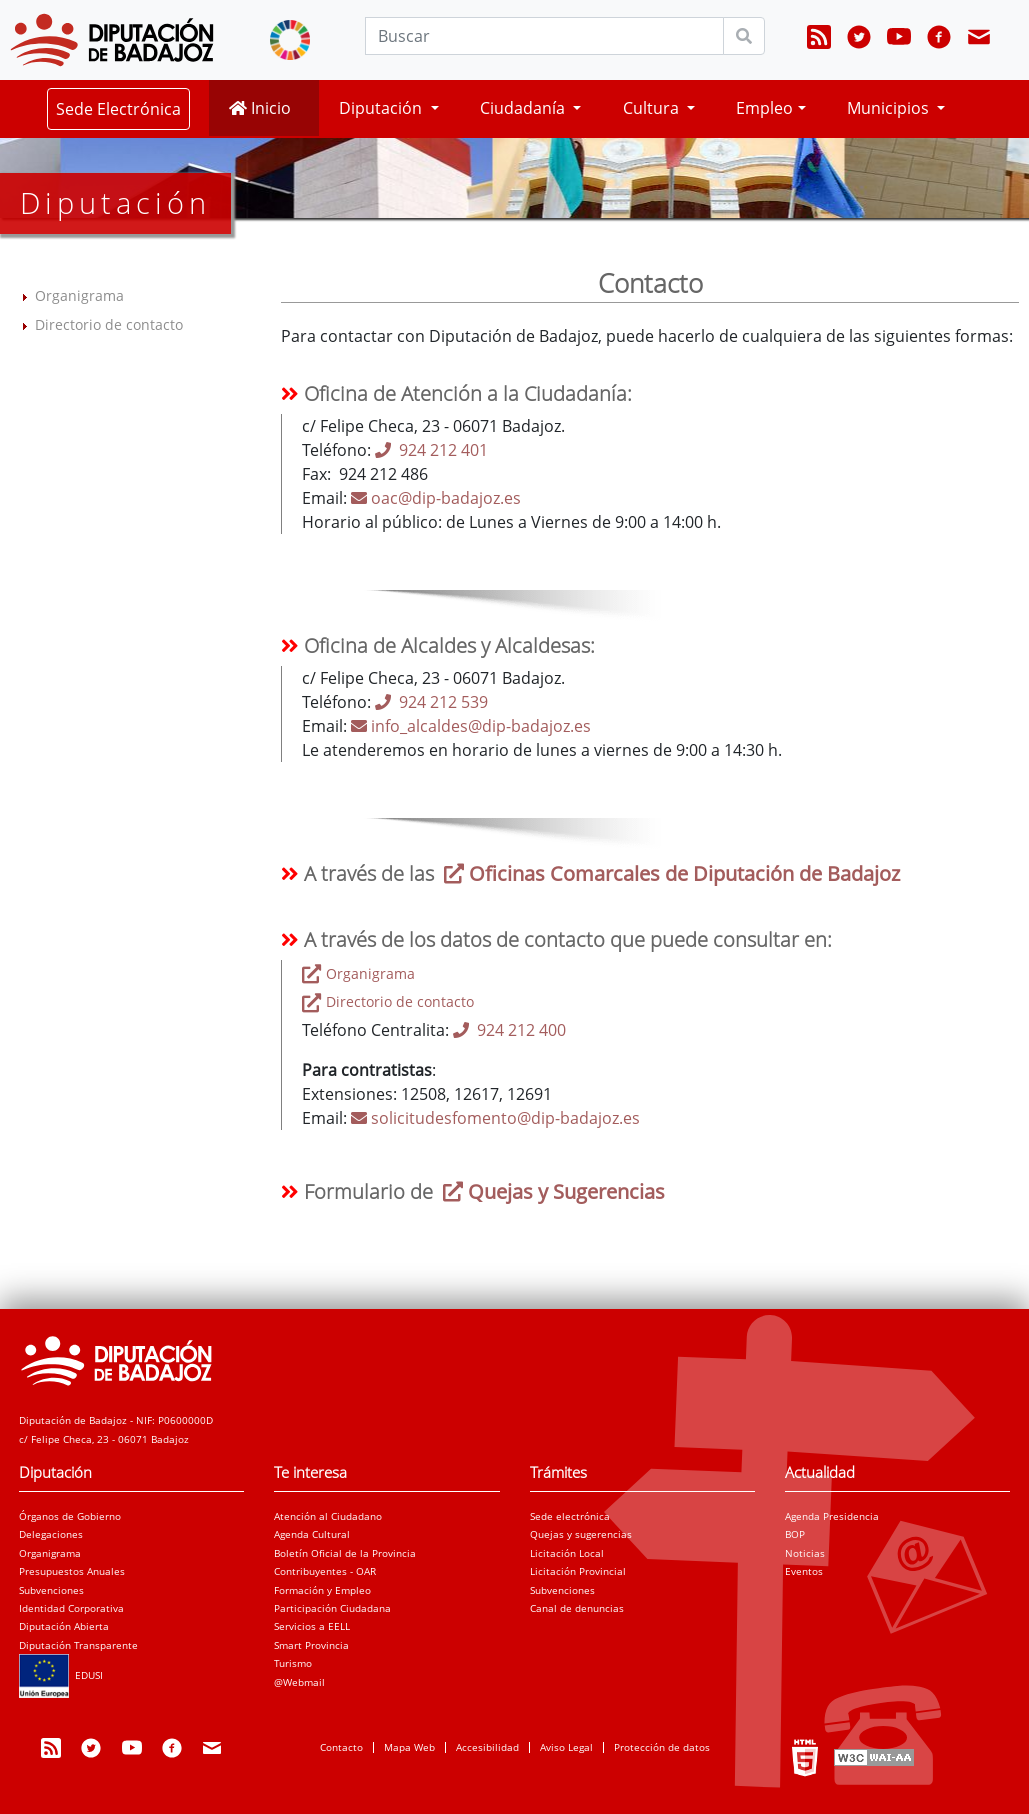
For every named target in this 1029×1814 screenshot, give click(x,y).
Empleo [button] (764, 108)
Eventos (804, 1571)
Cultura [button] (653, 108)
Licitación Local (567, 1553)
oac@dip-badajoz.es (436, 498)
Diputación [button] (382, 108)
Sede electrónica (570, 1516)
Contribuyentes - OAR (325, 1571)
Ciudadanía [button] (524, 108)
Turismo (293, 1663)
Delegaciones (51, 1534)
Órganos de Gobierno (70, 1516)
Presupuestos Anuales (72, 1571)
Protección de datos (662, 1747)
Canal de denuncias (577, 1608)
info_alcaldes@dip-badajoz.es (471, 726)
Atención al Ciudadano (328, 1516)
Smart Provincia (311, 1645)
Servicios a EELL (312, 1626)
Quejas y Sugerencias (551, 1191)
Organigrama (79, 295)
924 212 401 (431, 450)
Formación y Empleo (322, 1590)
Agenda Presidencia (832, 1516)
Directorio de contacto (109, 324)
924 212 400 (509, 1030)
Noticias (805, 1553)
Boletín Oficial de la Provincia (345, 1553)
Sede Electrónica (118, 109)
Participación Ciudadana (332, 1608)
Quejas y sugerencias (581, 1534)
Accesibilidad (487, 1747)
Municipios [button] (890, 108)
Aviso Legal (566, 1747)
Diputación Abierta (64, 1626)
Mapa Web (409, 1747)
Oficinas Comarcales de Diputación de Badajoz (669, 873)
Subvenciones (51, 1590)
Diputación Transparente (78, 1645)
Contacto (341, 1747)
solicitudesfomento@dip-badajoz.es (495, 1118)
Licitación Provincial (578, 1571)
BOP (795, 1534)
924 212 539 (431, 702)
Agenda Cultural (312, 1534)
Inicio (260, 108)
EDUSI (61, 1675)
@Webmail (299, 1682)
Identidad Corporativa (71, 1608)
